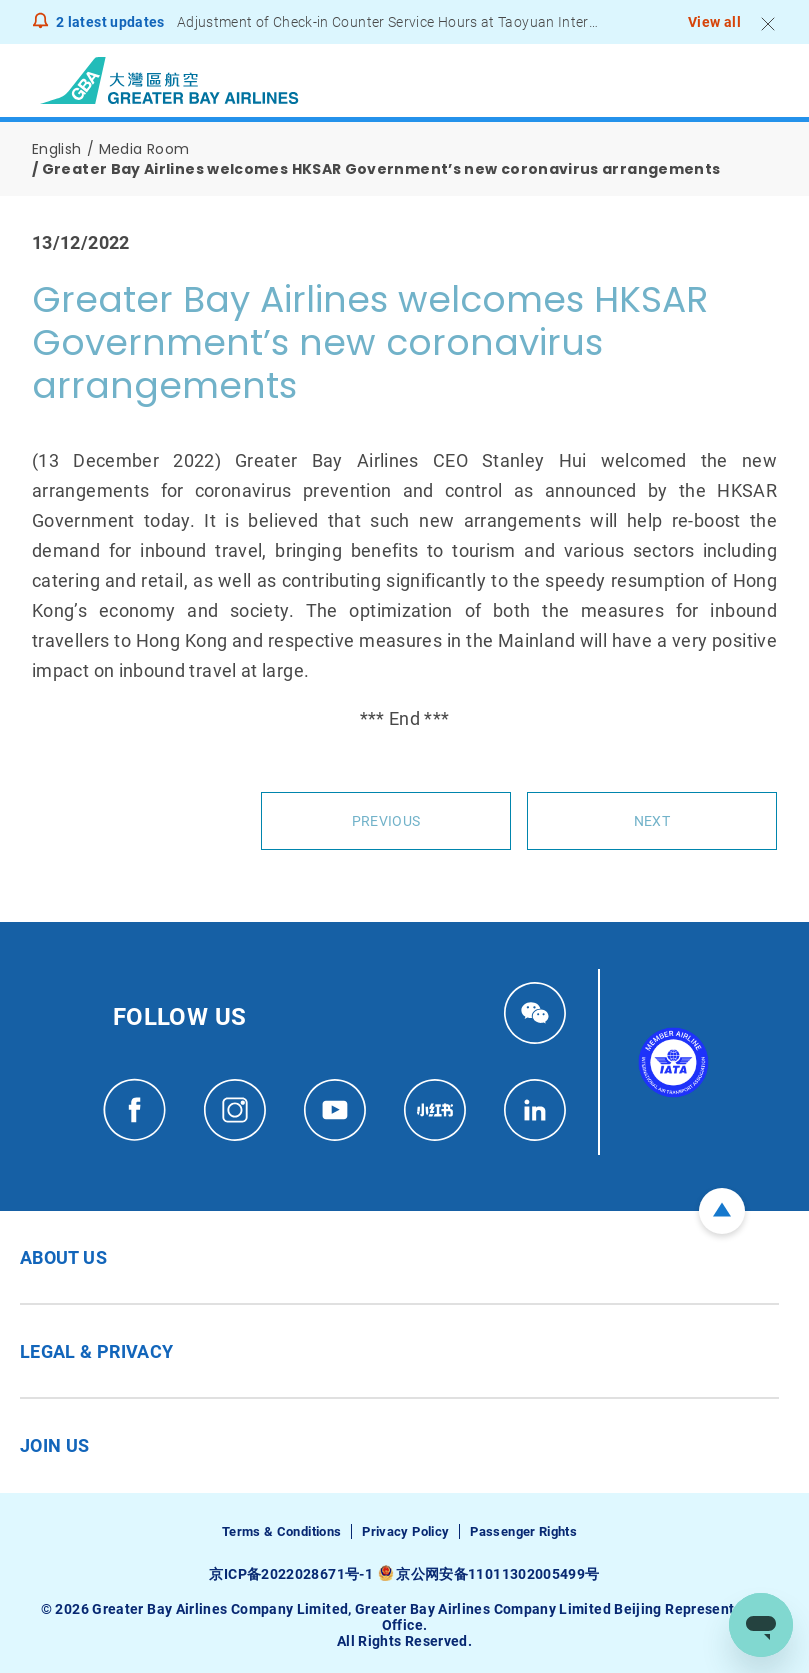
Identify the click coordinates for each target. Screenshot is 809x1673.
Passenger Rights (523, 1531)
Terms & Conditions (281, 1531)
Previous (386, 821)
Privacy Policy (405, 1531)
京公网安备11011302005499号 (497, 1574)
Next (652, 821)
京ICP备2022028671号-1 (290, 1574)
